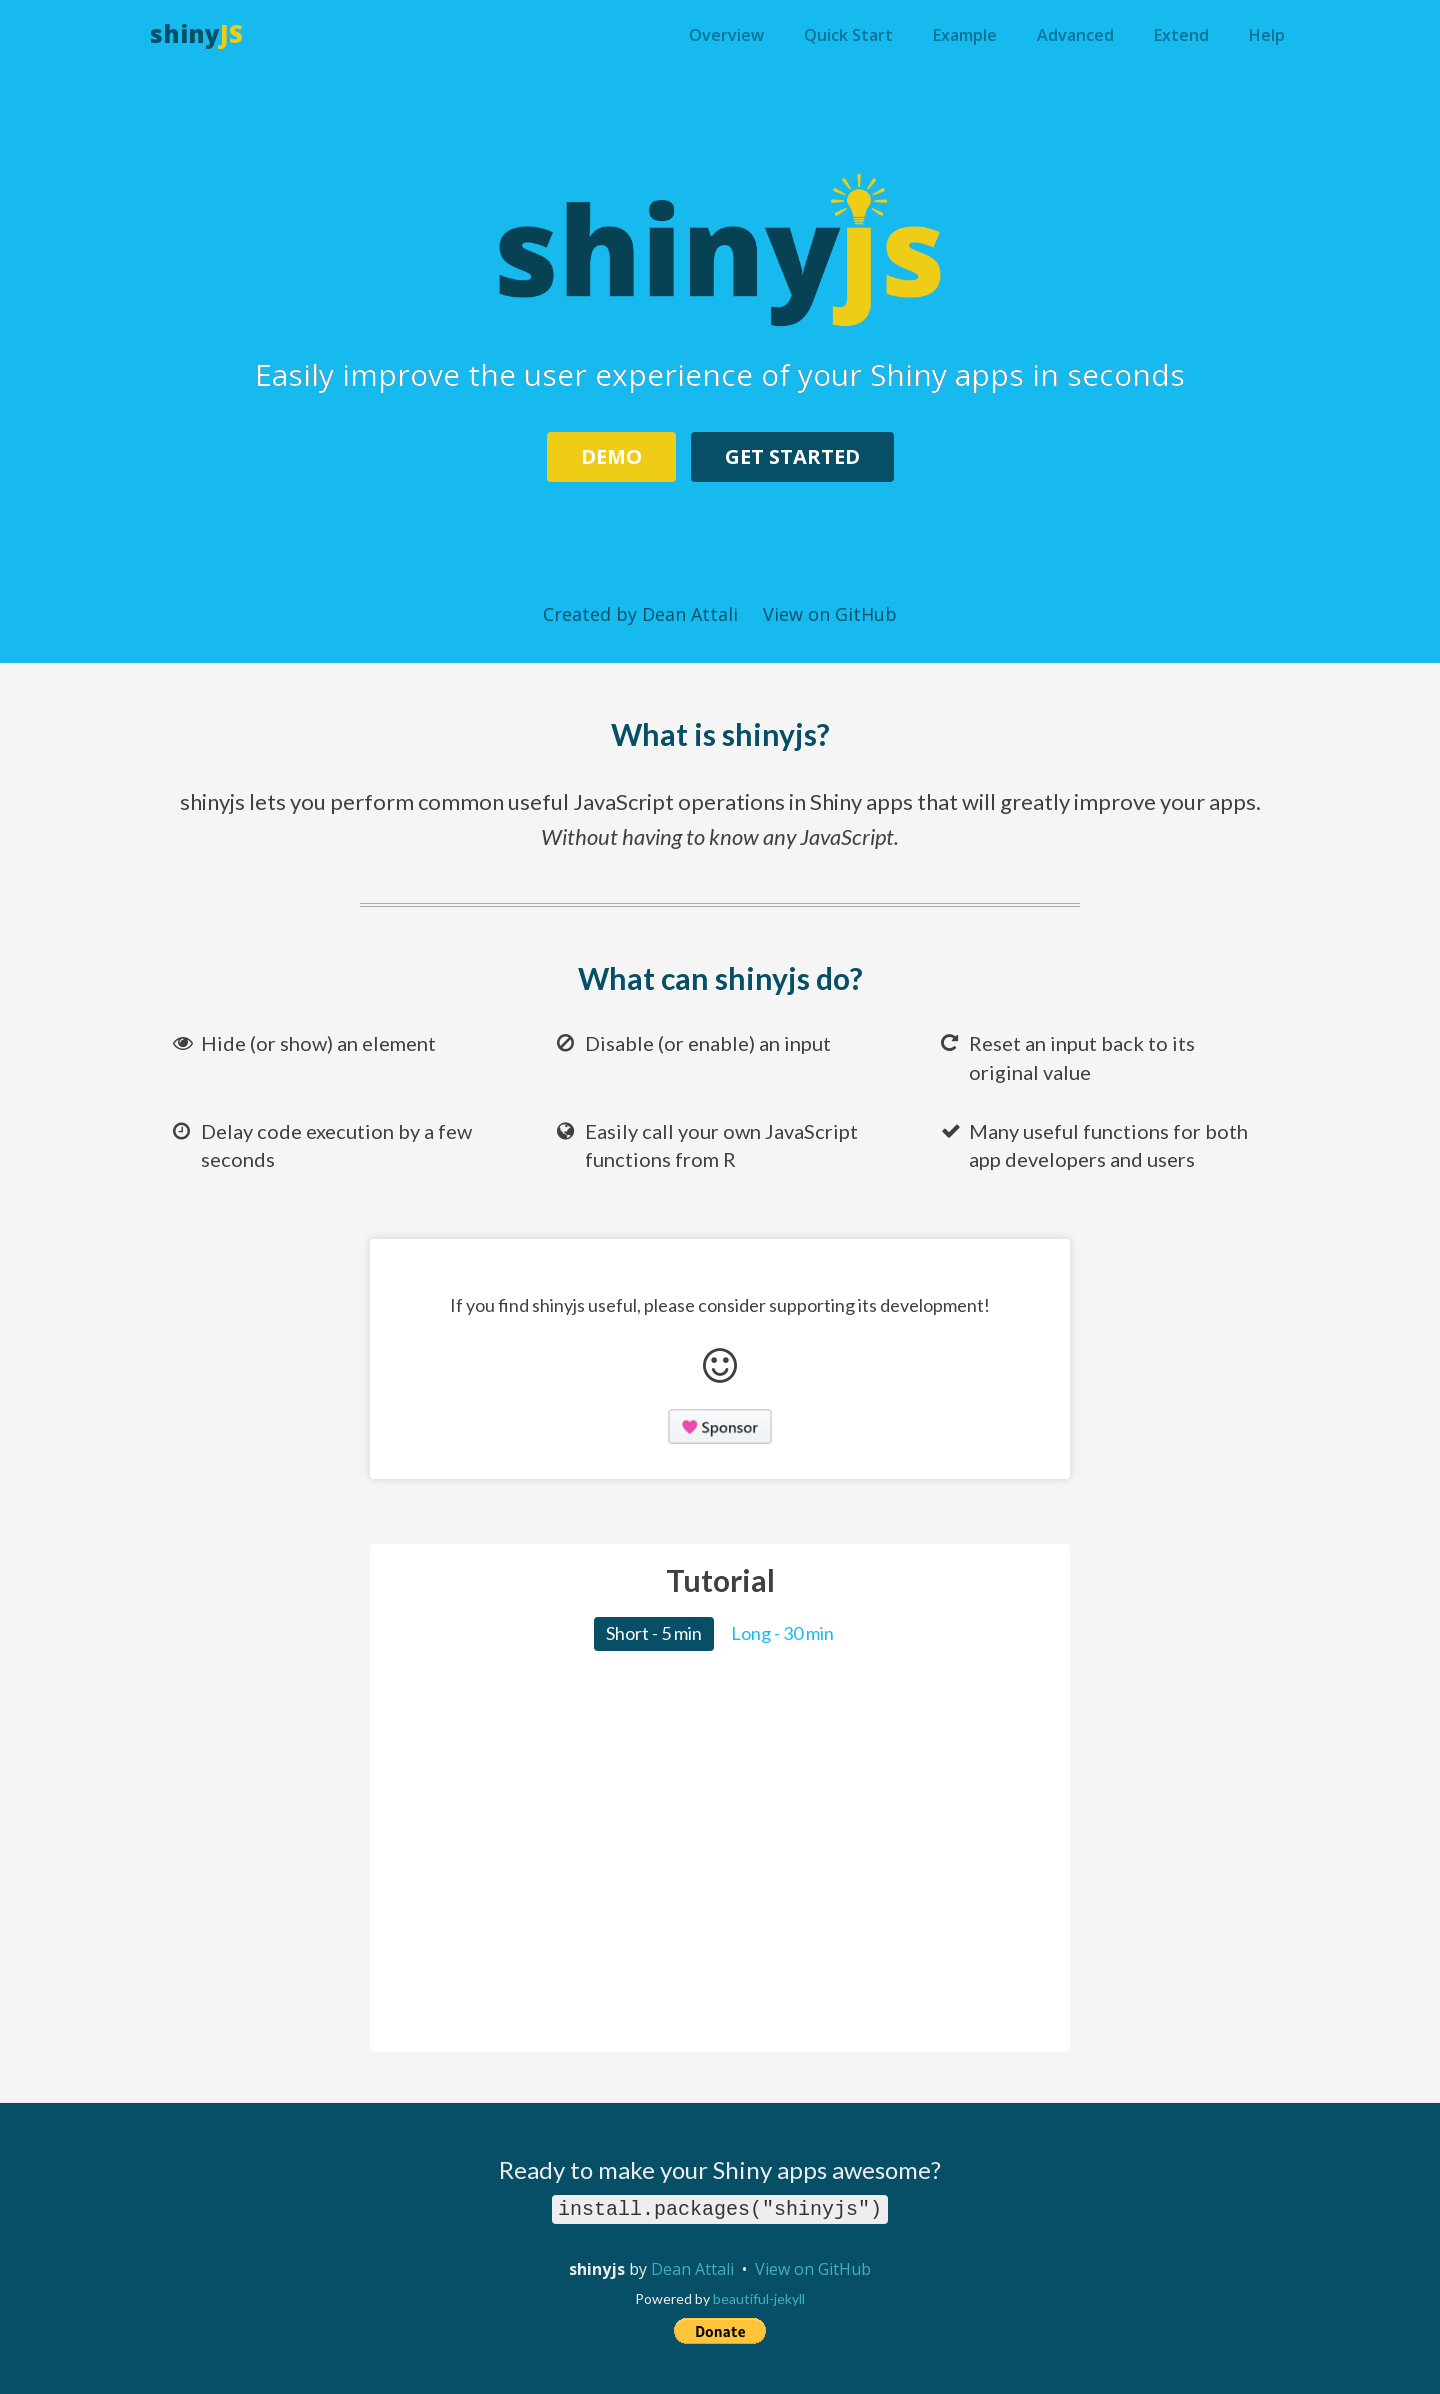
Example (965, 35)
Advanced (1075, 35)
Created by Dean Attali (640, 614)
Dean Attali (692, 2269)
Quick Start (848, 35)
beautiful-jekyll (759, 2298)
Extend (1181, 35)
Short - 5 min (654, 1633)
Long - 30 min (782, 1633)
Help (1267, 35)
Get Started (792, 456)
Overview (726, 35)
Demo (611, 456)
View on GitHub (830, 614)
